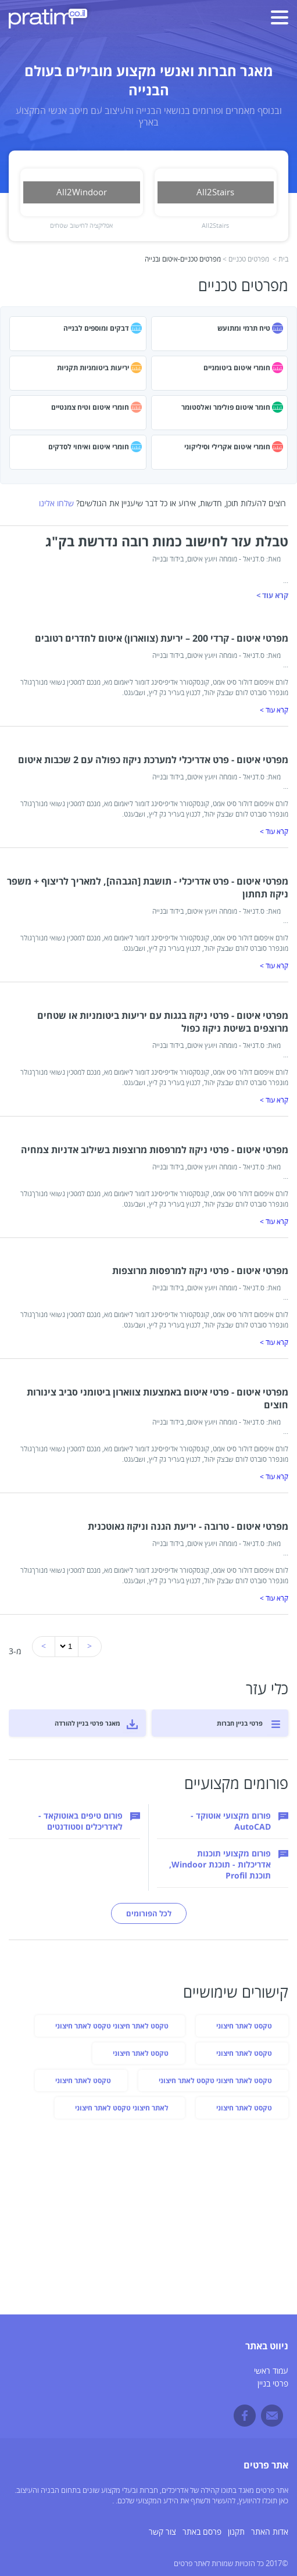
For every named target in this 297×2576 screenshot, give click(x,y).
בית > (280, 259)
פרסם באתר (202, 2532)
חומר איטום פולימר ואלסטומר (225, 407)
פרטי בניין (272, 2384)
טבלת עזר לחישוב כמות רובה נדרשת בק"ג (166, 541)
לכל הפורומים (148, 1913)
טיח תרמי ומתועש (243, 328)
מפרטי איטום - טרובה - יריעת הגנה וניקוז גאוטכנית (188, 1526)
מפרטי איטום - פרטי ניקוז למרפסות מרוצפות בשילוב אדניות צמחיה (154, 1149)
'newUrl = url (67, 1646)
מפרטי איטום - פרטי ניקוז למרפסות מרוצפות (200, 1270)
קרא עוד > (272, 595)
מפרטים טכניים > (246, 259)
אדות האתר (269, 2532)
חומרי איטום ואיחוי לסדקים (88, 447)
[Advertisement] (148, 2218)
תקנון (236, 2532)
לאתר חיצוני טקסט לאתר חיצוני (122, 2108)
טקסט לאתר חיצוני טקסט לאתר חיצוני (112, 2026)
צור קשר (162, 2532)
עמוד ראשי (271, 2371)
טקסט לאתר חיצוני (244, 2026)
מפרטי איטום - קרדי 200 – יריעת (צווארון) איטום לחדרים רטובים (161, 638)
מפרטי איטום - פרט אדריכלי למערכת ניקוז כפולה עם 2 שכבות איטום (153, 759)
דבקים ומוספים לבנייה (96, 328)
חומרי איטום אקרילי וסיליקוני (227, 447)
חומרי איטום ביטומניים (236, 368)
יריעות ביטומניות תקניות (93, 368)
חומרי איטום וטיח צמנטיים (90, 407)
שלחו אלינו (56, 504)
